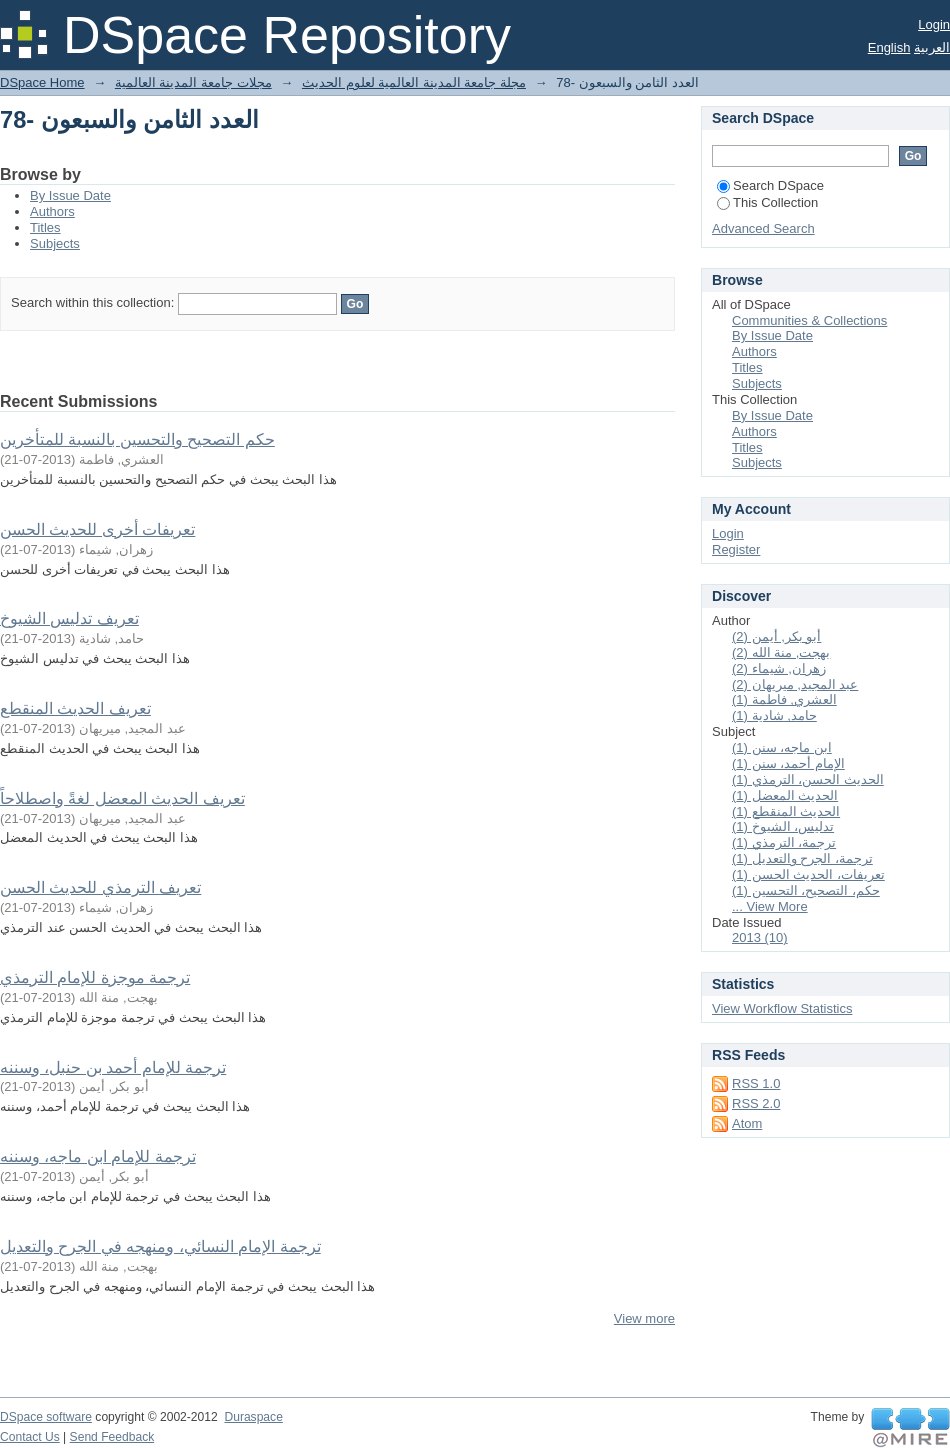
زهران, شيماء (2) (779, 668)
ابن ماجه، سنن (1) (782, 747)
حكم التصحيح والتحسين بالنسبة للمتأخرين (137, 439)
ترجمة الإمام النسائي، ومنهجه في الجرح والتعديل (160, 1246)
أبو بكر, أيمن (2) (776, 636)
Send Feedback (112, 1437)
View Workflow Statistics (782, 1008)
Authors (52, 211)
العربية (932, 47)
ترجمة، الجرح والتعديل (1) (802, 858)
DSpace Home (42, 82)
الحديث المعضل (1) (785, 795)
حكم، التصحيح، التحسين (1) (806, 890)
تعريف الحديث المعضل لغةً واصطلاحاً (122, 798)
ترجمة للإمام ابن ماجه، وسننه (98, 1156)
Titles (45, 227)
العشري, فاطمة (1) (784, 699)
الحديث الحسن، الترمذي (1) (808, 779)
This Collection (767, 202)
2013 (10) (760, 937)
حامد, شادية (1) (774, 715)
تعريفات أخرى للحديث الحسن (97, 529)
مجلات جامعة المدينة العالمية (193, 82)
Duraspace (253, 1417)
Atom (747, 1123)
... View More (770, 906)
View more (644, 1318)
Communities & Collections (809, 320)
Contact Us (30, 1437)
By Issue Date (70, 195)
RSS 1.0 (756, 1083)
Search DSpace (770, 185)
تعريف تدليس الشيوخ (69, 618)
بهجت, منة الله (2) (781, 652)
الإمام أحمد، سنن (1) (788, 763)
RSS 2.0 (756, 1103)
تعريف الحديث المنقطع (75, 708)
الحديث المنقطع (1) (786, 811)
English (889, 47)
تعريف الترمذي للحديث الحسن (100, 887)
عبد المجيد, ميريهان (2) (795, 684)
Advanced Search (763, 228)
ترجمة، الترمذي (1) (784, 842)
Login (934, 24)
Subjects (55, 243)
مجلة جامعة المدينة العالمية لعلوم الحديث (414, 82)
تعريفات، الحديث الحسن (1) (808, 874)
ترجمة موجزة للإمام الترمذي (95, 977)
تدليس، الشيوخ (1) (783, 826)
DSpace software (46, 1417)
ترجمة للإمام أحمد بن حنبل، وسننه (113, 1067)
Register (736, 549)
